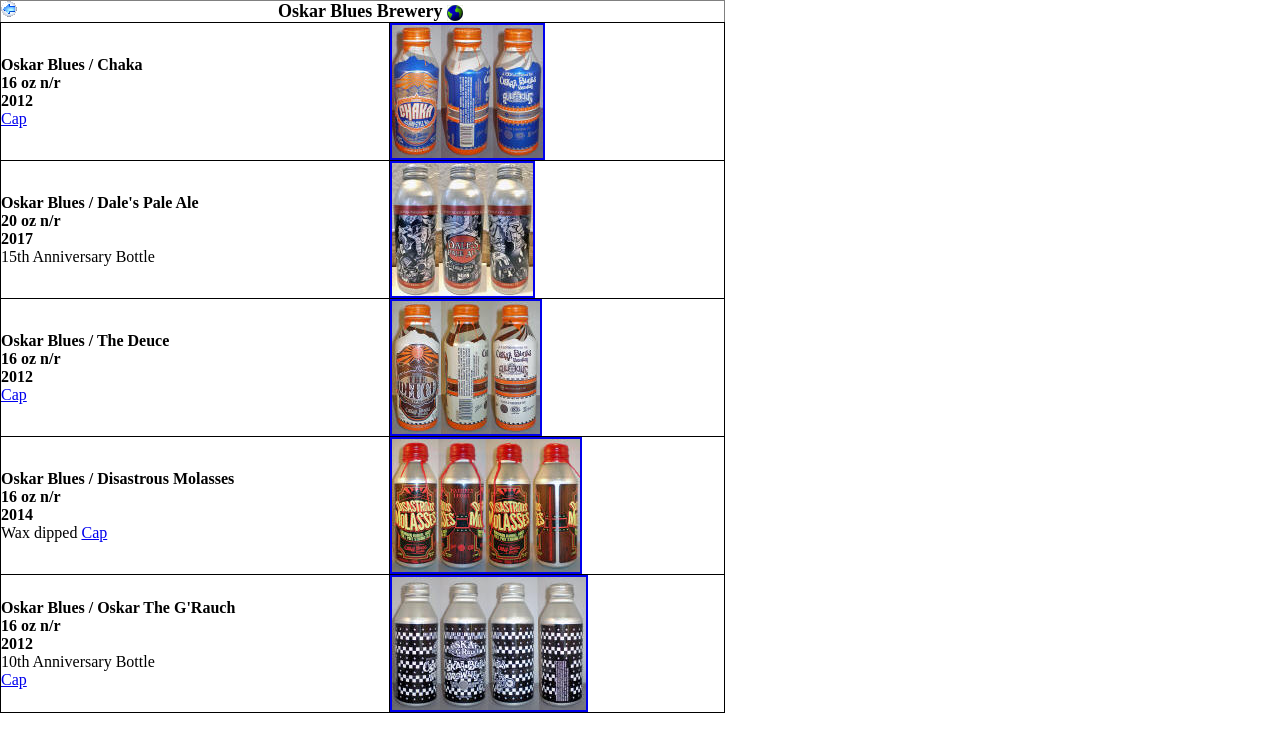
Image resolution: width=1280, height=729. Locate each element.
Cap (14, 118)
